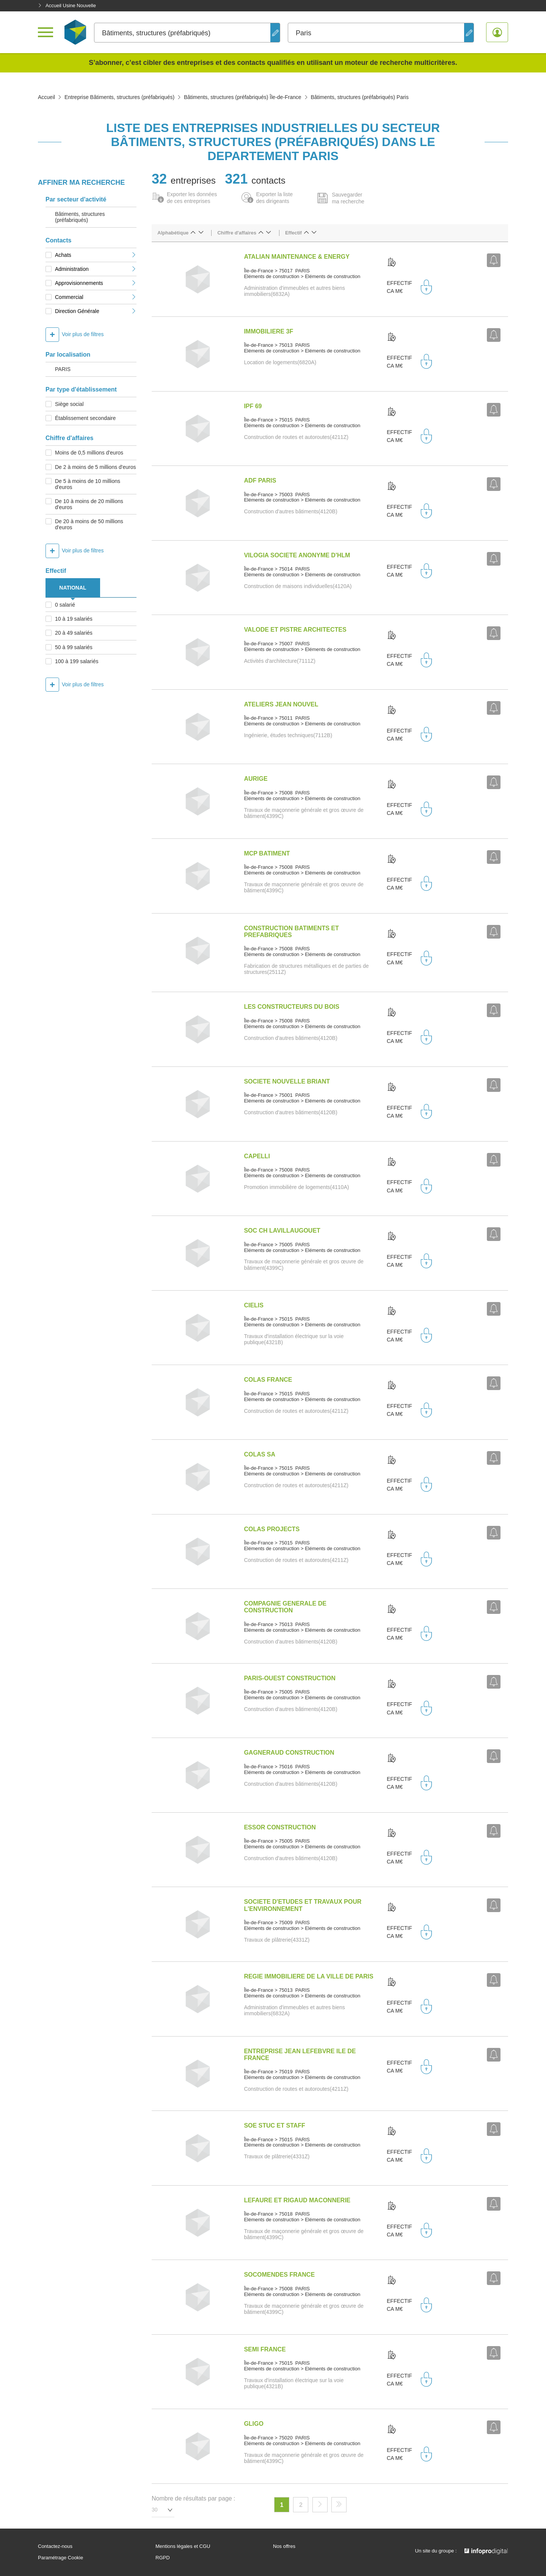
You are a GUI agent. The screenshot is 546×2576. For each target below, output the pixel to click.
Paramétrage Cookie (60, 2557)
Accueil (46, 97)
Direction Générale (95, 311)
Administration (95, 269)
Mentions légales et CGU (182, 2546)
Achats (95, 255)
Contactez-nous (55, 2546)
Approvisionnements (95, 283)
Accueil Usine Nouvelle (67, 5)
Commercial (95, 297)
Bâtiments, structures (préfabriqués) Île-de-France (242, 97)
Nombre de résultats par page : (193, 2498)
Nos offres (284, 2546)
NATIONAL (72, 588)
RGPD (162, 2557)
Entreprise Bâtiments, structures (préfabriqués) (119, 97)
